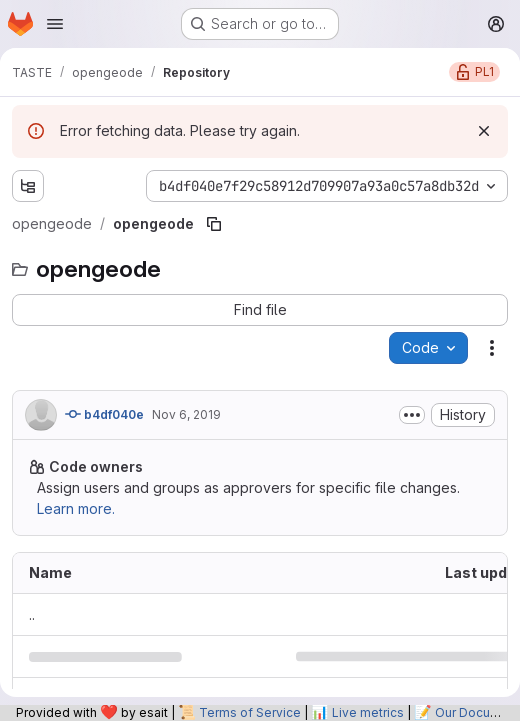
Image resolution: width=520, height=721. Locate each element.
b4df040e (104, 414)
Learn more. (76, 508)
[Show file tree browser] (28, 186)
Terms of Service (250, 712)
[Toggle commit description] (412, 415)
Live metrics (368, 712)
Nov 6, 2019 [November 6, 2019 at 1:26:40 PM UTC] (186, 414)
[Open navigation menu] (55, 24)
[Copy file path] (214, 224)
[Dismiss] (484, 131)
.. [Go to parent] (32, 614)
